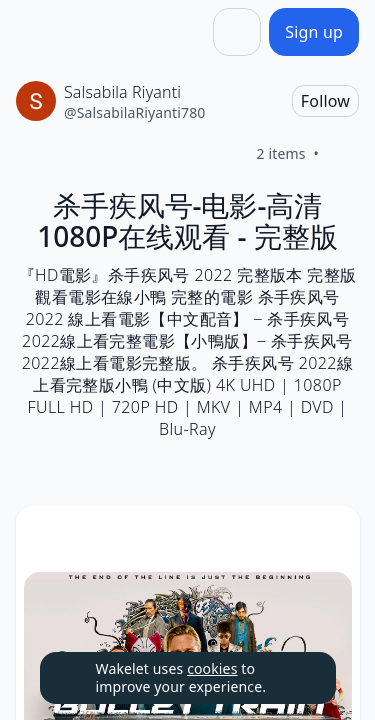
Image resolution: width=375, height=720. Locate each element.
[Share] (237, 32)
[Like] (343, 154)
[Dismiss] (296, 678)
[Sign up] (314, 32)
